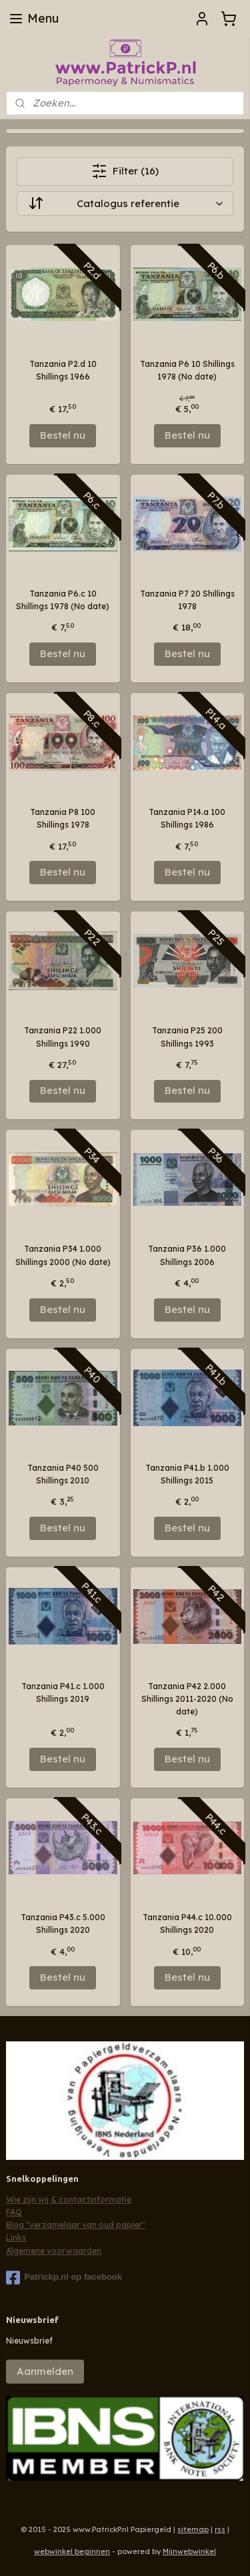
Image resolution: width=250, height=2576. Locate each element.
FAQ (14, 2212)
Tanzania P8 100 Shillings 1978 (62, 818)
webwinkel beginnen (72, 2551)
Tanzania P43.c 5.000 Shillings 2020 (63, 1923)
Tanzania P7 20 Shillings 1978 (187, 600)
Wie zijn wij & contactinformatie (68, 2199)
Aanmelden (45, 2371)
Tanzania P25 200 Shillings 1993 (187, 1036)
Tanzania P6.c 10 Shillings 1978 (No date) (62, 600)
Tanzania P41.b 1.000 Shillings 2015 (187, 1474)
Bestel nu (62, 435)
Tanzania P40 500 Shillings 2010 (63, 1474)
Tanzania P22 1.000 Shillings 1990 (62, 1036)
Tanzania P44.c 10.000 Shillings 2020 (187, 1923)
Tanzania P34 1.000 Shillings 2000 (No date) (63, 1255)
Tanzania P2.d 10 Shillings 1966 (63, 370)
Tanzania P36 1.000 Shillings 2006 (187, 1255)
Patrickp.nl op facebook (64, 2278)
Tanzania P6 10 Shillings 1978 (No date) (187, 370)
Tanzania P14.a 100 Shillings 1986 (187, 818)
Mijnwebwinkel (189, 2551)
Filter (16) (125, 171)
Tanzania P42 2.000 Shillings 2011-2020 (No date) (187, 1698)
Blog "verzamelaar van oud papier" (75, 2225)
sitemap (193, 2529)
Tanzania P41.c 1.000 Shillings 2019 (63, 1692)
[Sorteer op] (124, 203)
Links (16, 2237)
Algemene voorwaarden (53, 2251)
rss (220, 2529)
